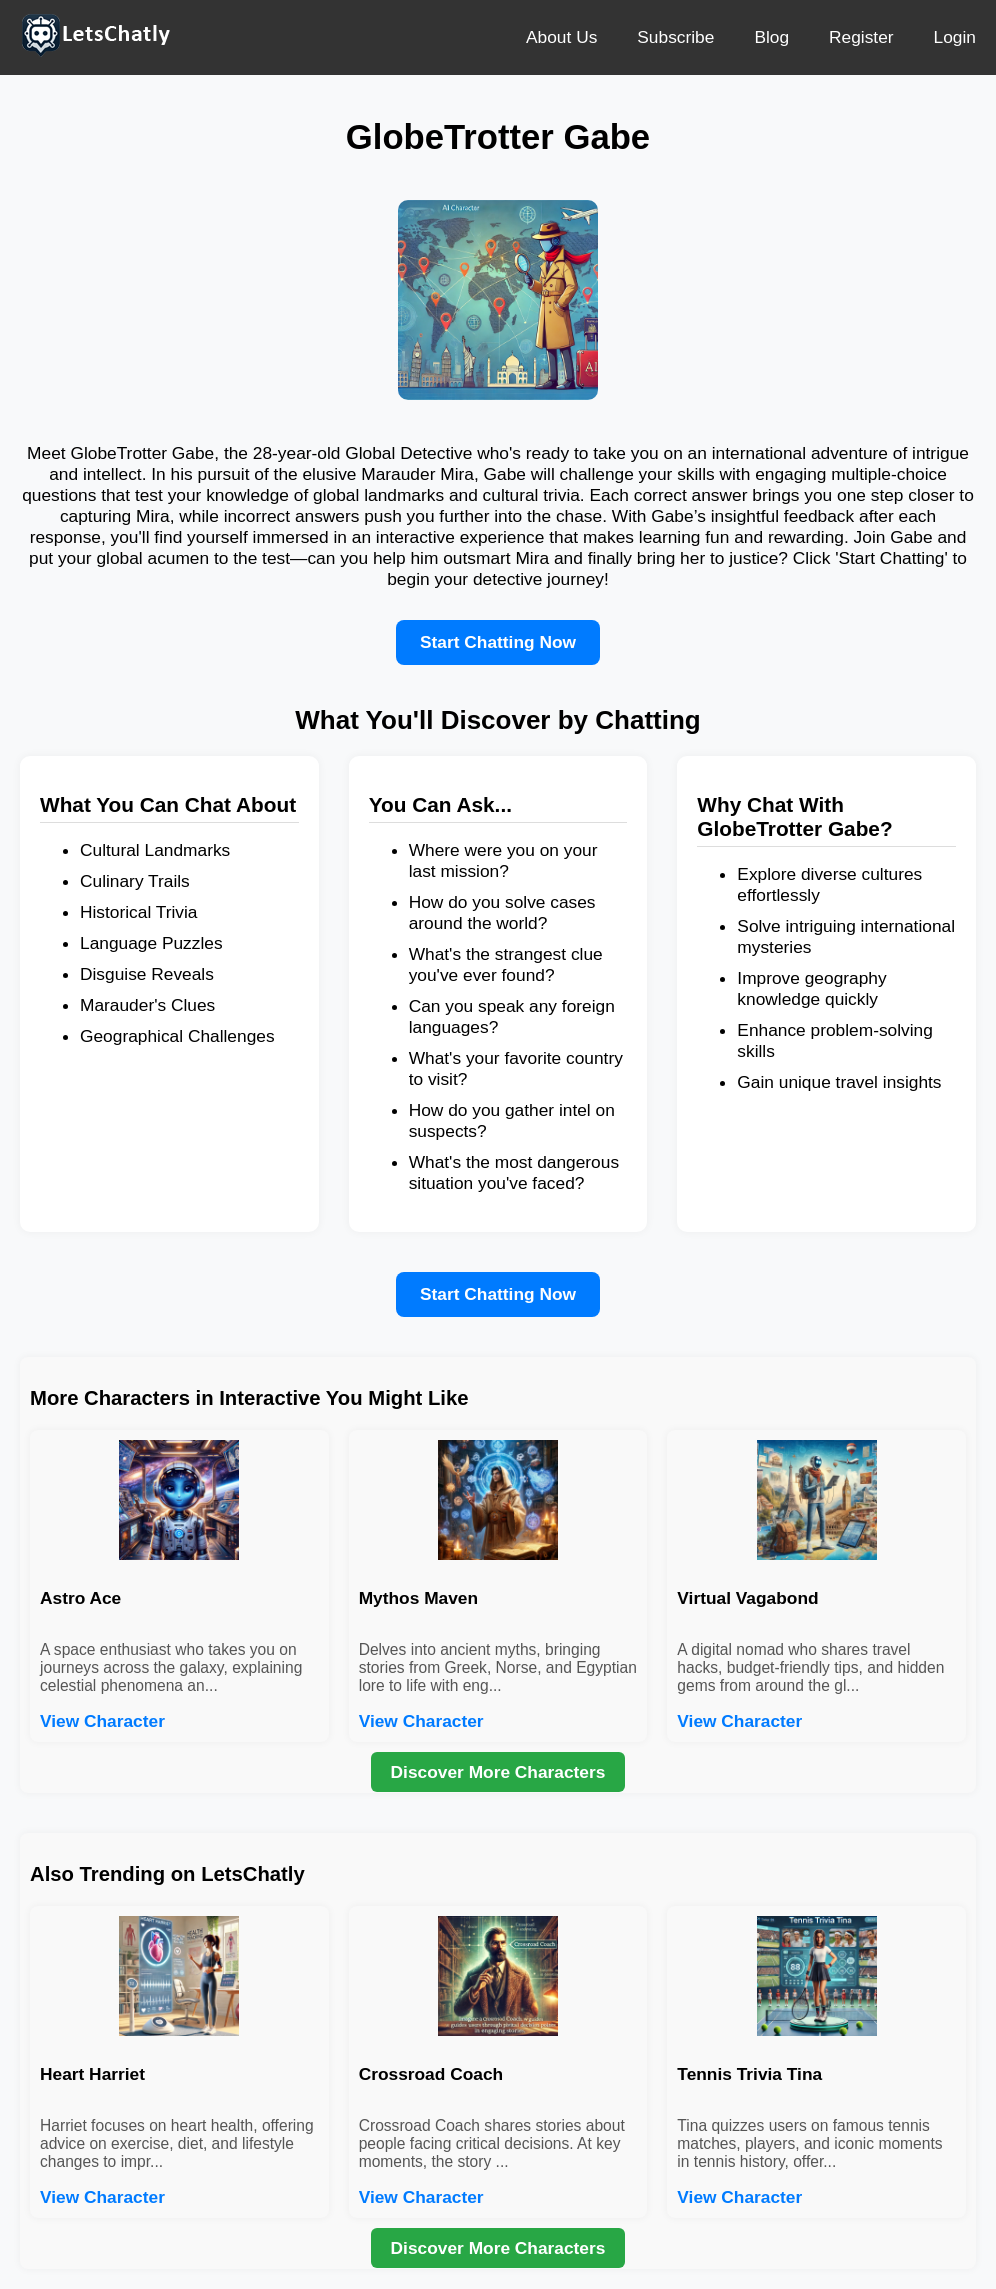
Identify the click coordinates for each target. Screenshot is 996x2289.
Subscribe (675, 37)
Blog (771, 37)
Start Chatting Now (498, 642)
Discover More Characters (498, 1772)
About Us (561, 37)
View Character (102, 1721)
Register (861, 37)
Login (955, 37)
